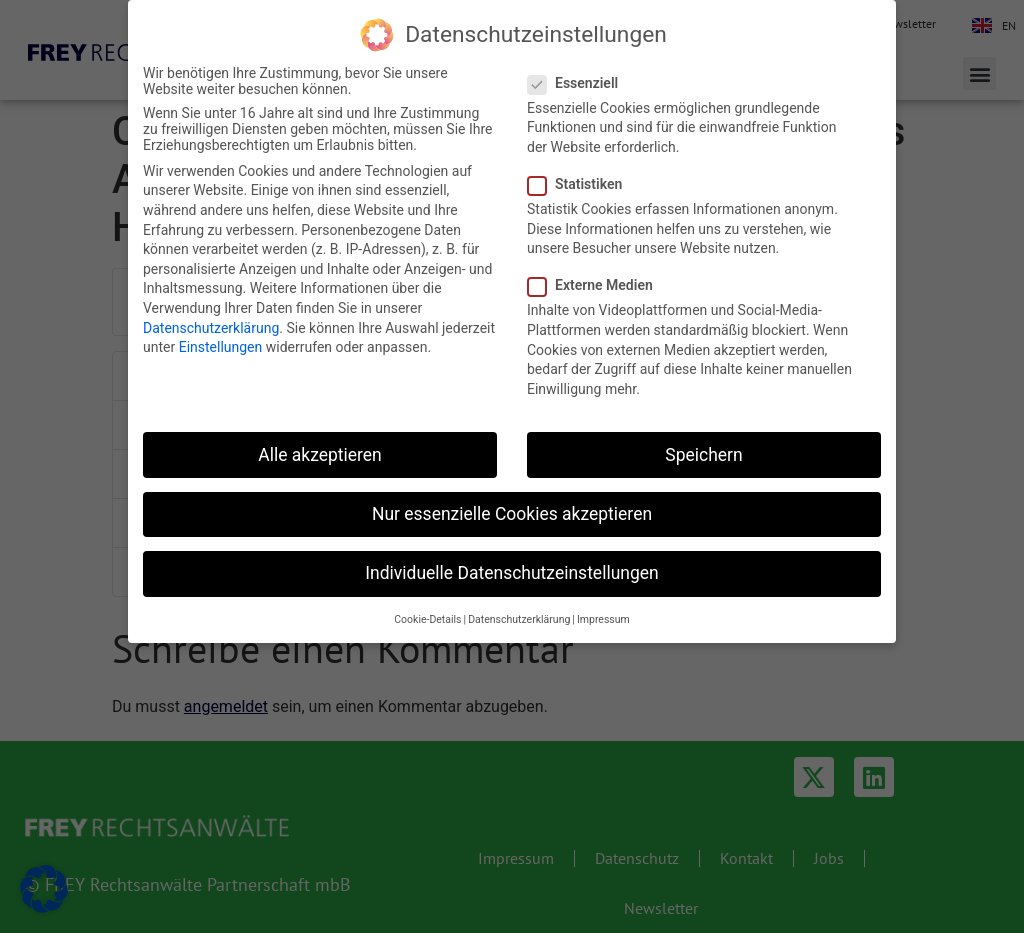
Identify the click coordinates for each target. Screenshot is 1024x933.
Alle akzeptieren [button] (320, 455)
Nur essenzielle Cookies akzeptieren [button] (512, 514)
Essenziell (579, 83)
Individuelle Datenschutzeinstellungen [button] (511, 573)
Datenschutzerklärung (211, 328)
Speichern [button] (703, 455)
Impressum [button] (603, 619)
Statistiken (581, 184)
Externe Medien (596, 285)
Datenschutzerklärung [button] (519, 619)
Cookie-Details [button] (427, 619)
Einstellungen (221, 347)
